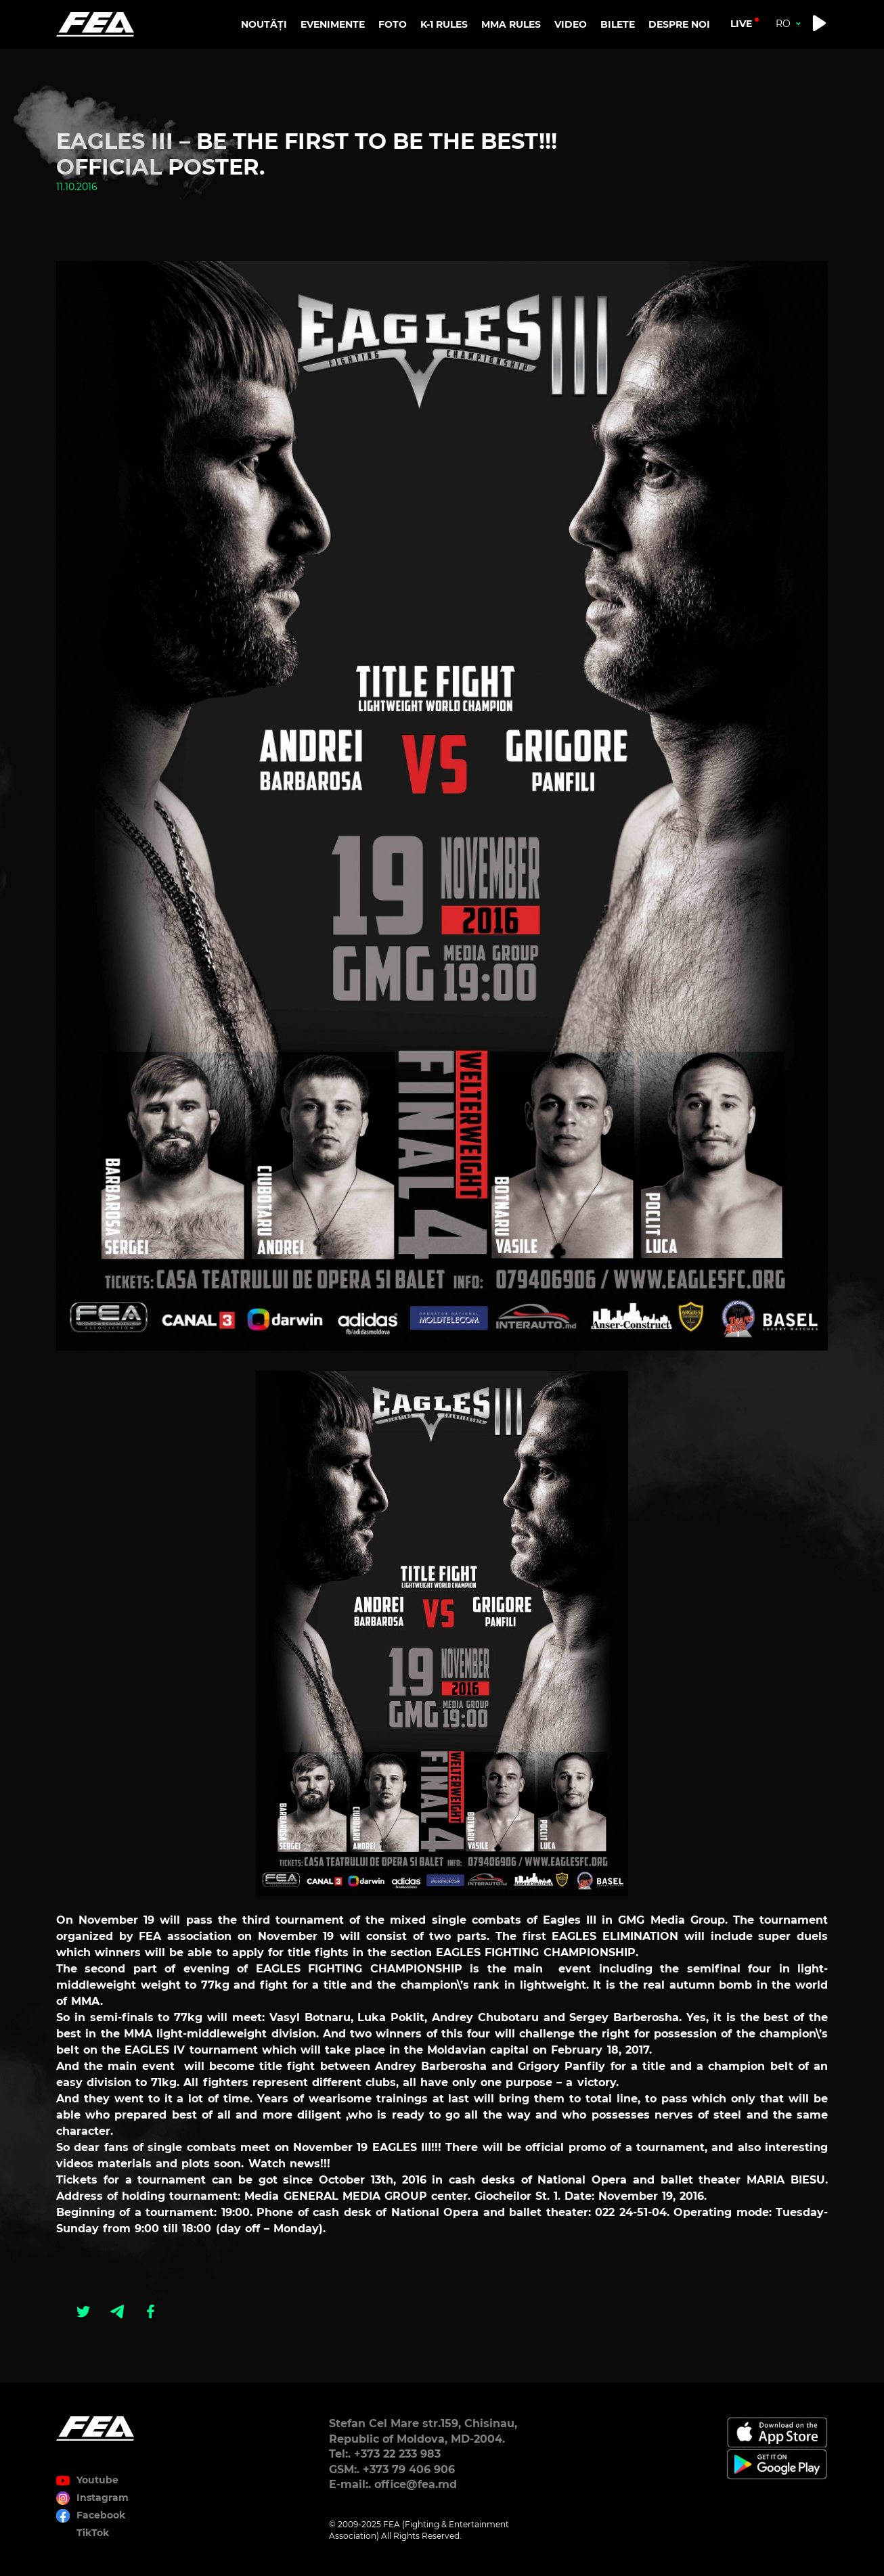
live (741, 24)
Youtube (97, 2480)
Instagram (102, 2497)
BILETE (617, 24)
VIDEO (570, 24)
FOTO (392, 24)
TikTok (92, 2533)
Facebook (100, 2515)
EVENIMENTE (333, 24)
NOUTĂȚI (264, 24)
